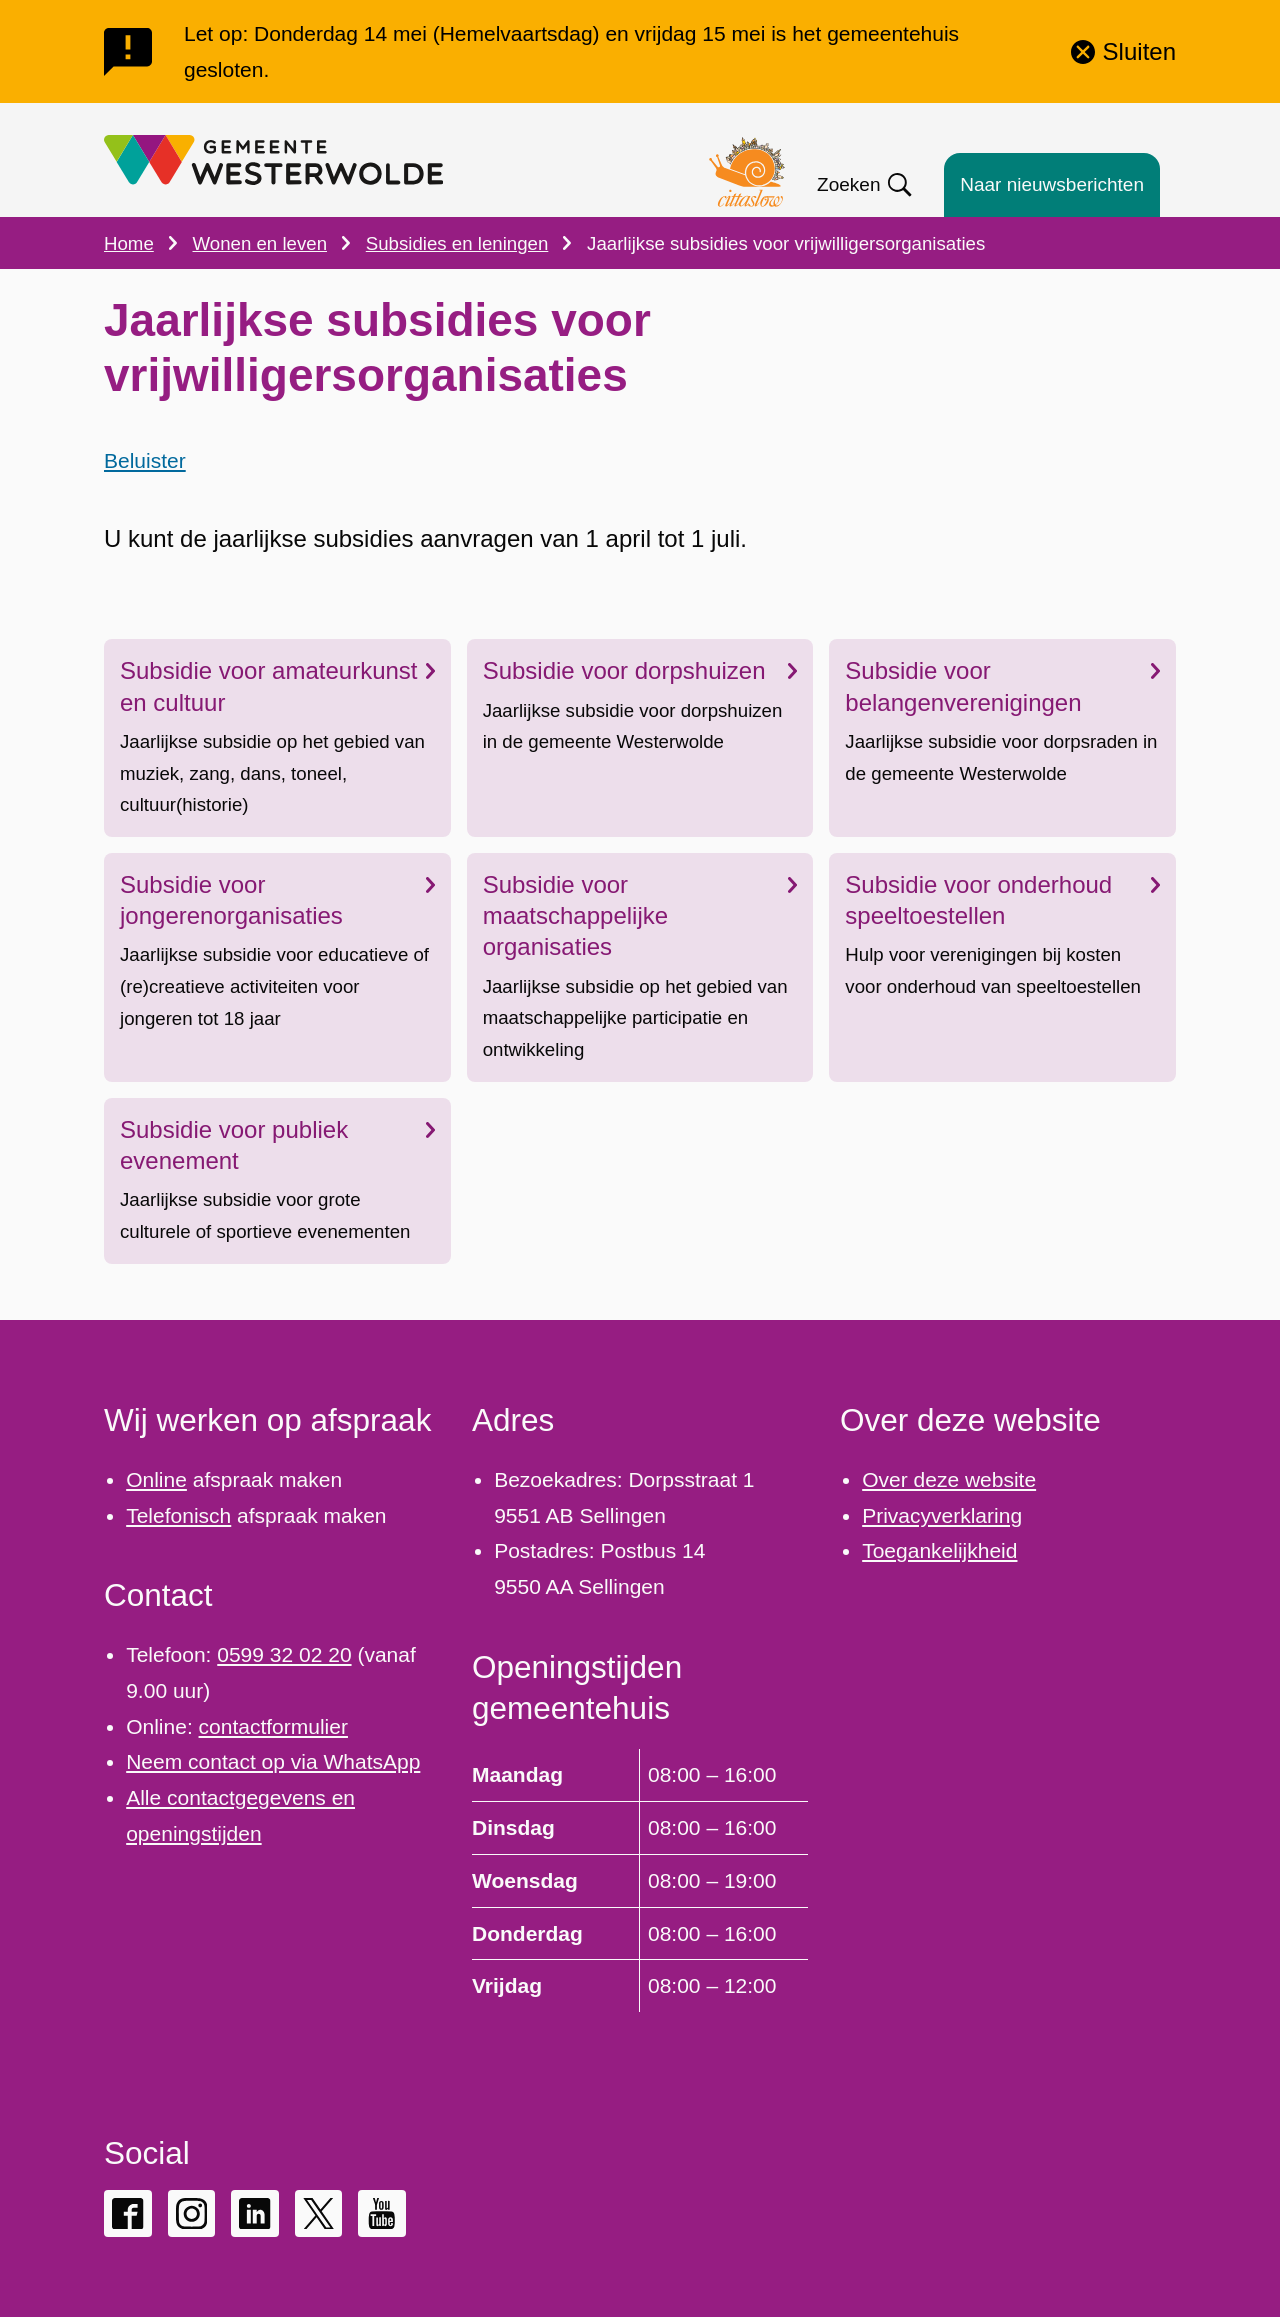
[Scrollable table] (640, 1880)
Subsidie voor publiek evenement (277, 1145)
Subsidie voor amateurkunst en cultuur (277, 687)
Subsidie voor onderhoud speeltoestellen (1002, 900)
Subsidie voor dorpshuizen (640, 671)
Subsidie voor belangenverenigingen (1002, 687)
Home (129, 243)
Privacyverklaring (942, 1515)
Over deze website (949, 1479)
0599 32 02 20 (284, 1654)
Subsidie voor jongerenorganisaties (277, 900)
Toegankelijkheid (939, 1550)
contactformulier (273, 1726)
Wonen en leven (260, 243)
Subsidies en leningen (457, 243)
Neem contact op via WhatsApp (273, 1761)
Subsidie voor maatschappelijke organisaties (640, 915)
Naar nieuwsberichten (1052, 184)
